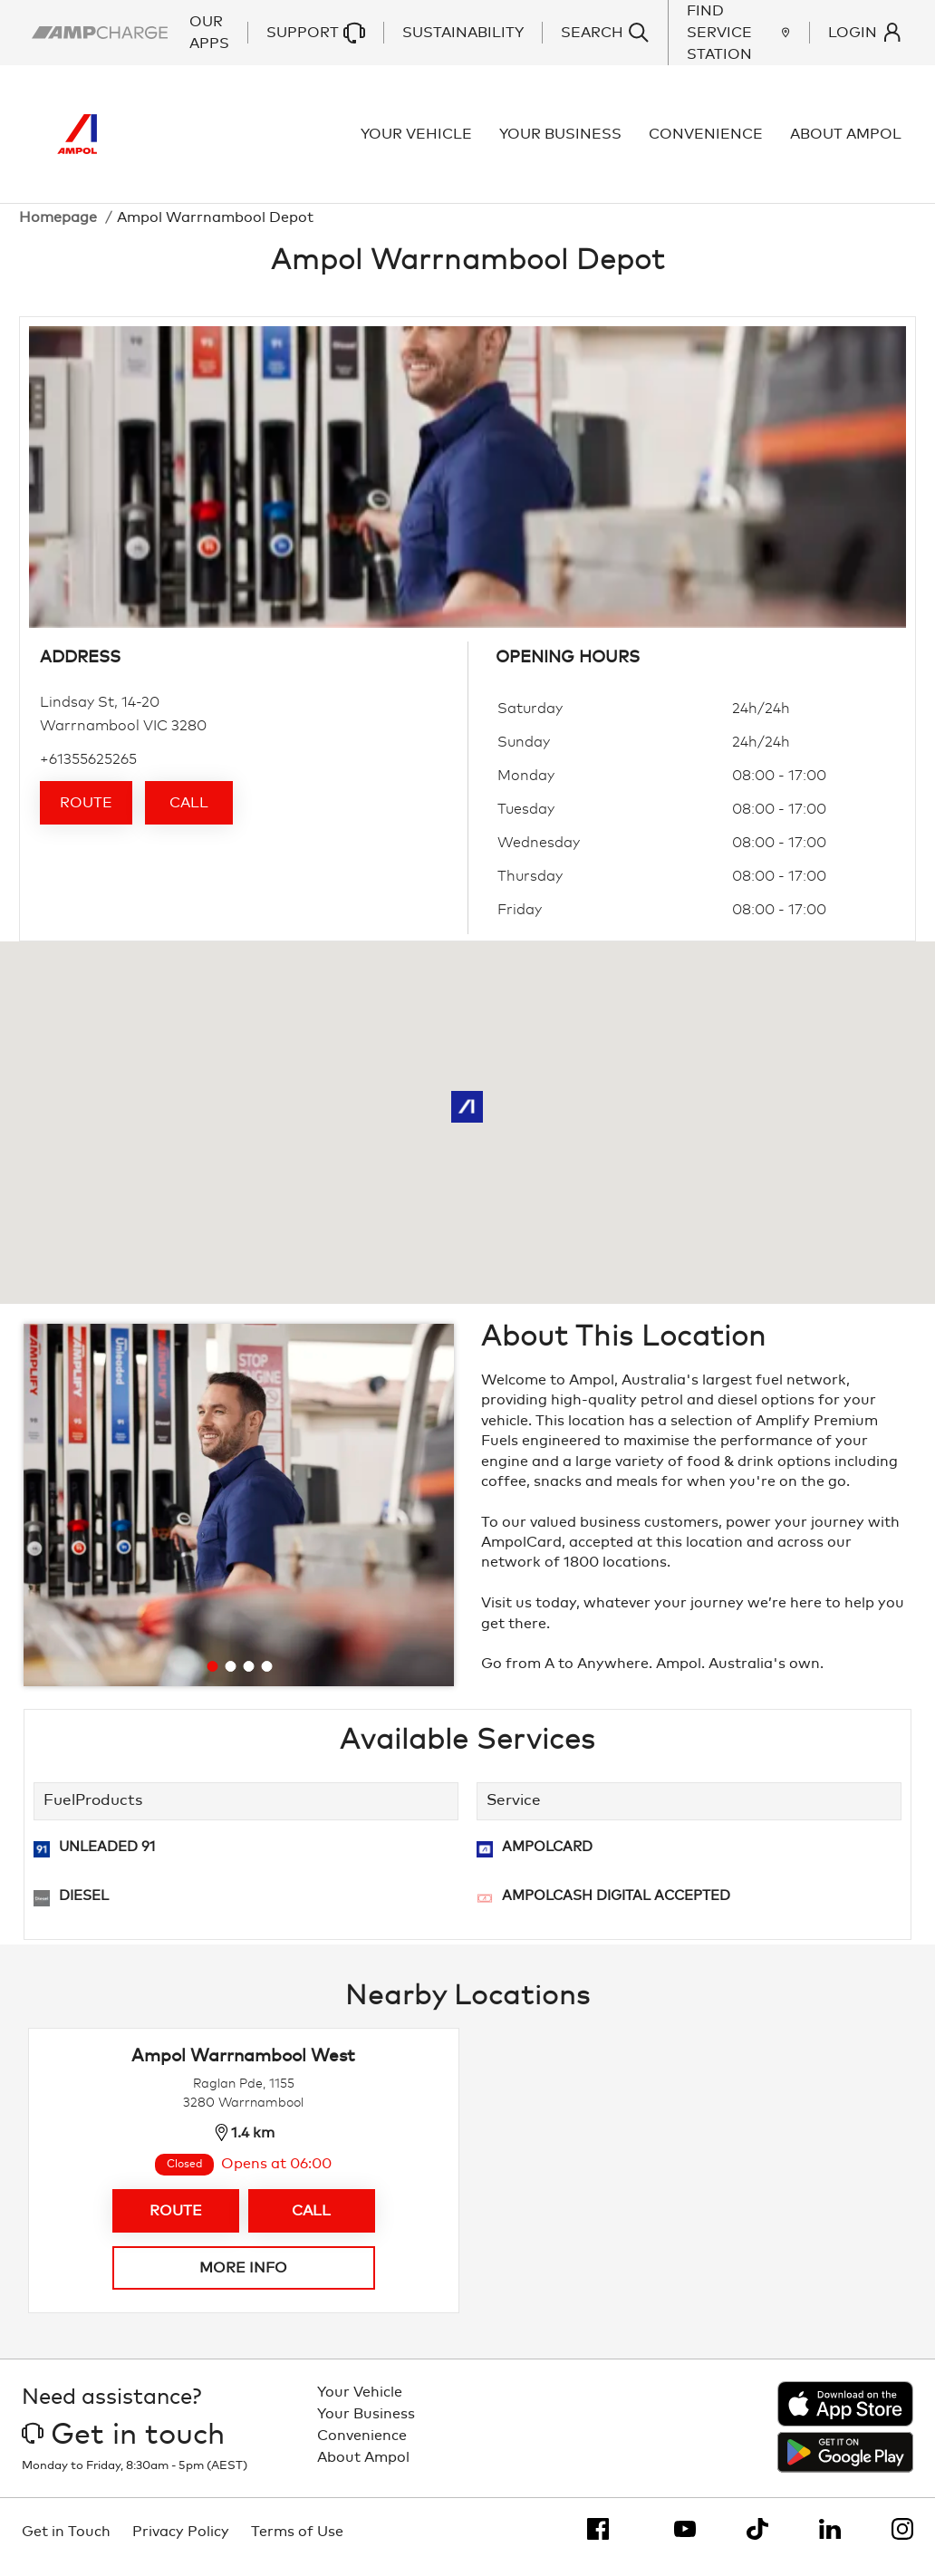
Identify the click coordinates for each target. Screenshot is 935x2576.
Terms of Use (297, 2542)
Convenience (708, 139)
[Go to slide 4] (266, 1677)
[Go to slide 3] (248, 1677)
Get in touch (123, 2446)
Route (86, 813)
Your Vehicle (418, 139)
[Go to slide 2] (230, 1677)
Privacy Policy (180, 2542)
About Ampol (847, 139)
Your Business (562, 139)
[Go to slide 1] (212, 1677)
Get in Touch (66, 2542)
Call (188, 813)
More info (243, 2279)
